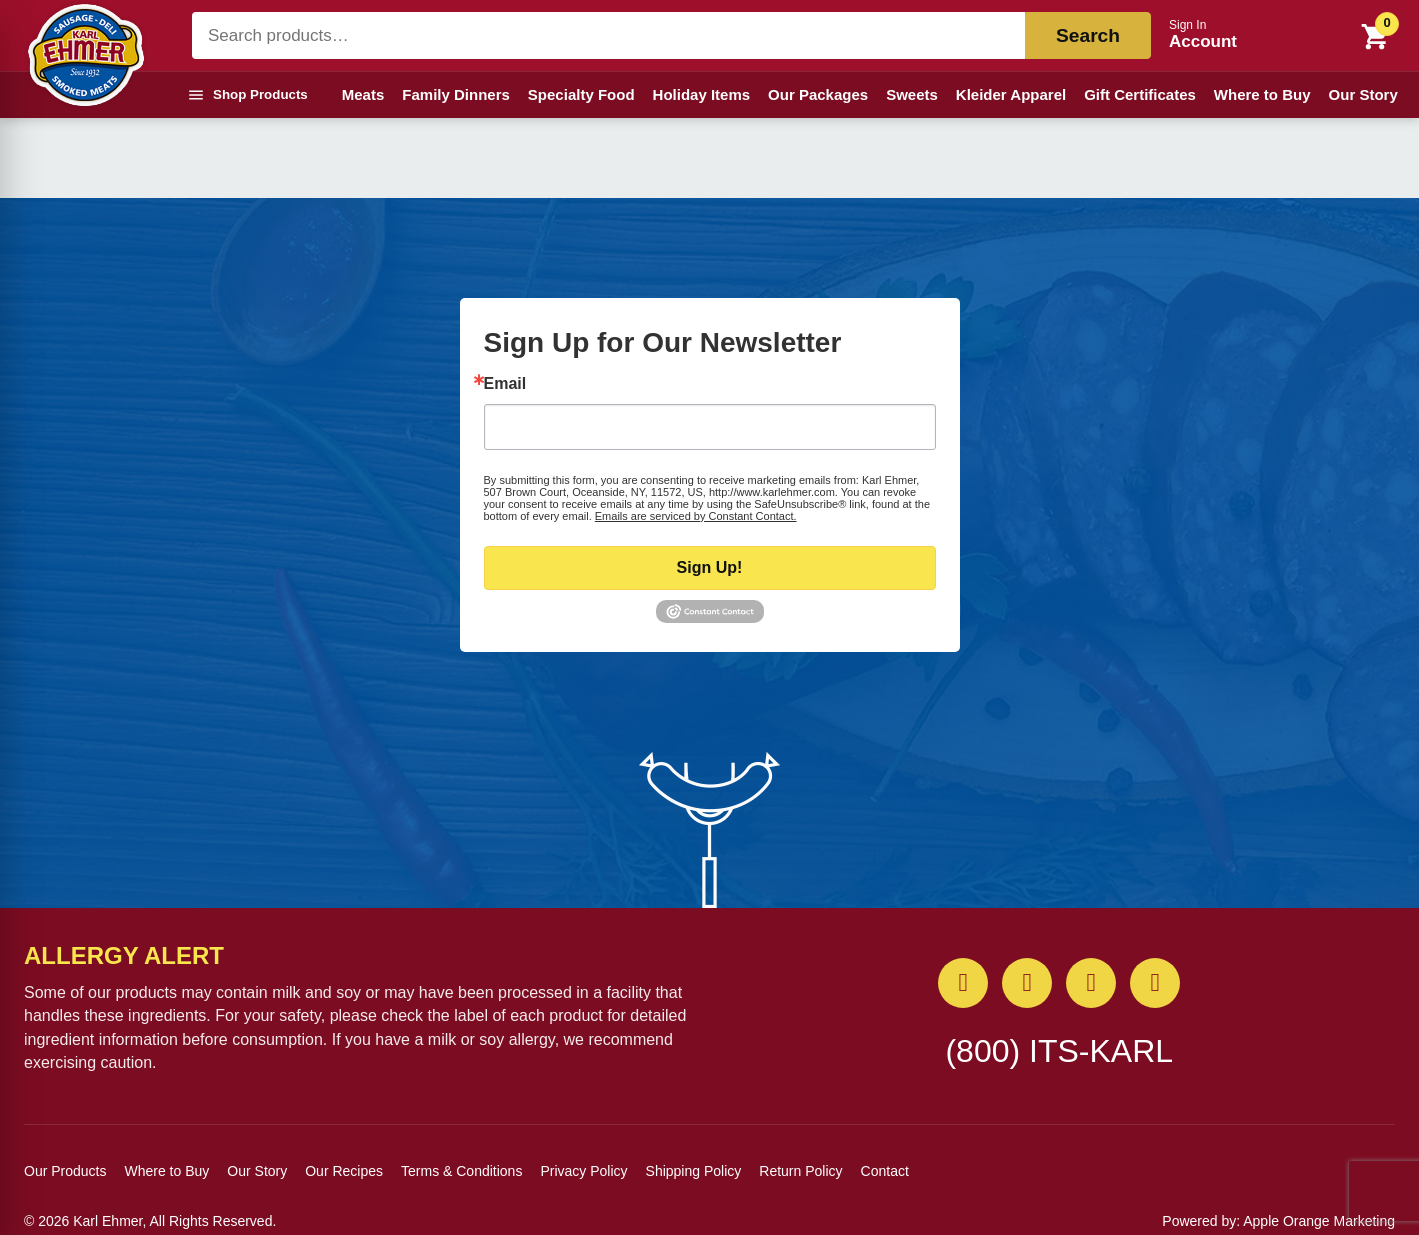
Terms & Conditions (461, 1171)
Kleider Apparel (1011, 94)
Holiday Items (702, 94)
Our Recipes (344, 1171)
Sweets (912, 94)
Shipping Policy (694, 1171)
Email (505, 384)
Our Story (1363, 94)
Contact (885, 1171)
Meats (363, 94)
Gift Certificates (1140, 94)
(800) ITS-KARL (1059, 1051)
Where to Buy (1262, 94)
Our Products (65, 1171)
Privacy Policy (583, 1171)
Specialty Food (581, 94)
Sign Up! (710, 567)
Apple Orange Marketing (1319, 1221)
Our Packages (818, 94)
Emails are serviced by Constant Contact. (696, 516)
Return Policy (800, 1171)
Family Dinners (456, 94)
